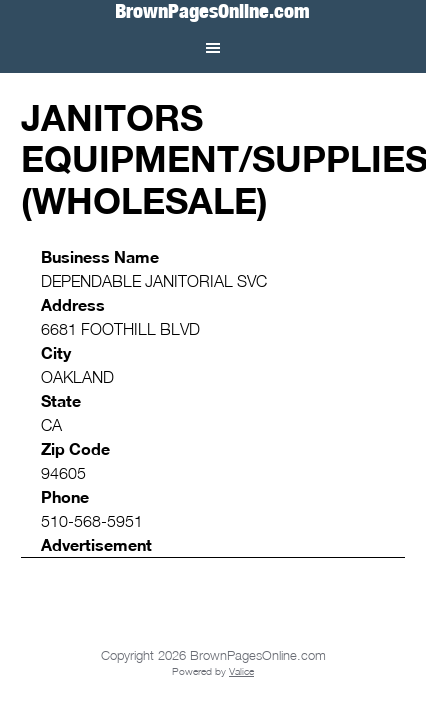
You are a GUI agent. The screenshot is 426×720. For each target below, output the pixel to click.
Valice (241, 671)
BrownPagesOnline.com (212, 11)
